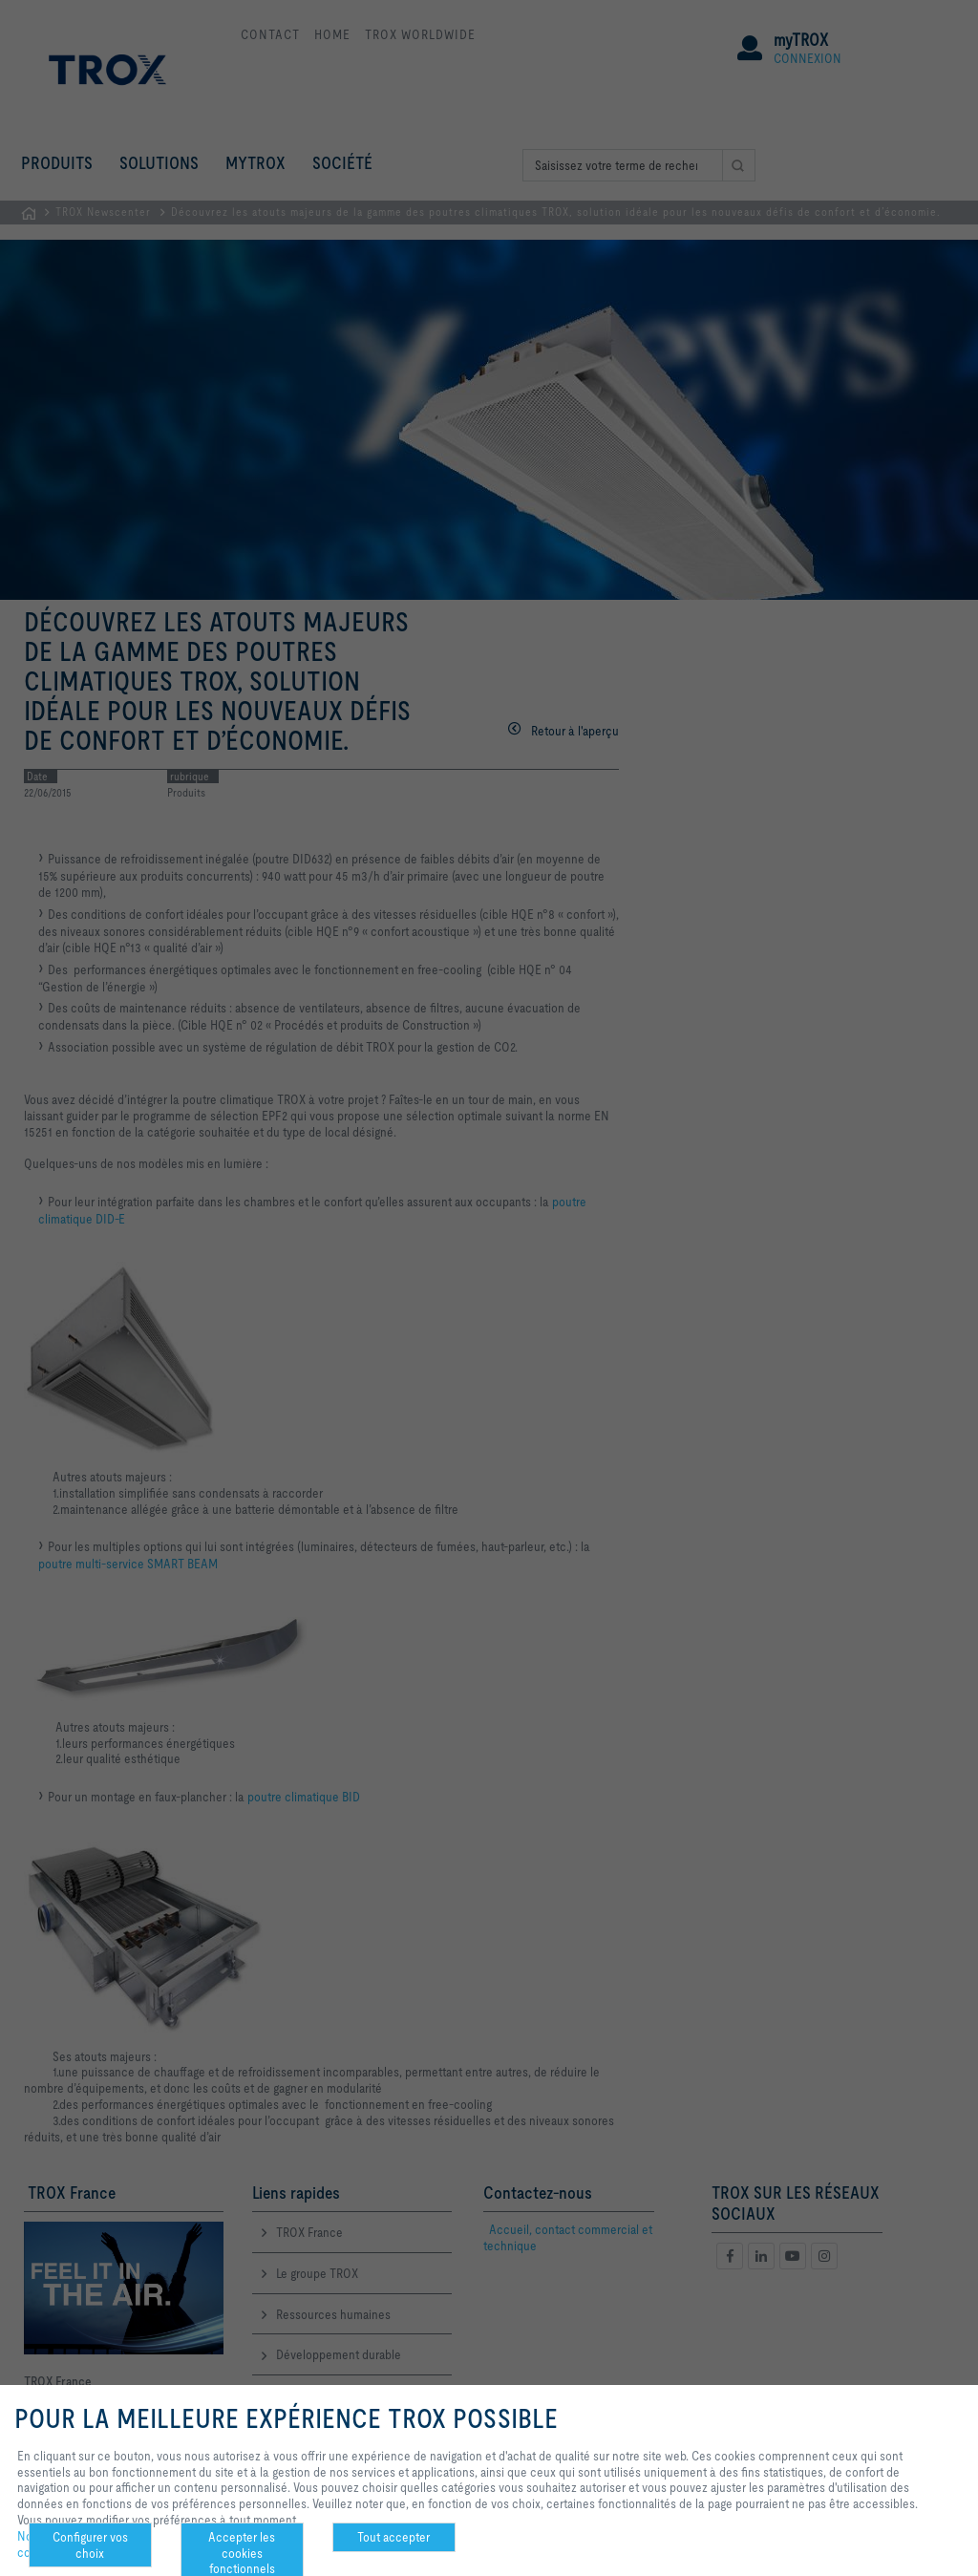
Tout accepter (393, 2536)
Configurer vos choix (90, 2545)
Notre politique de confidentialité (64, 2544)
